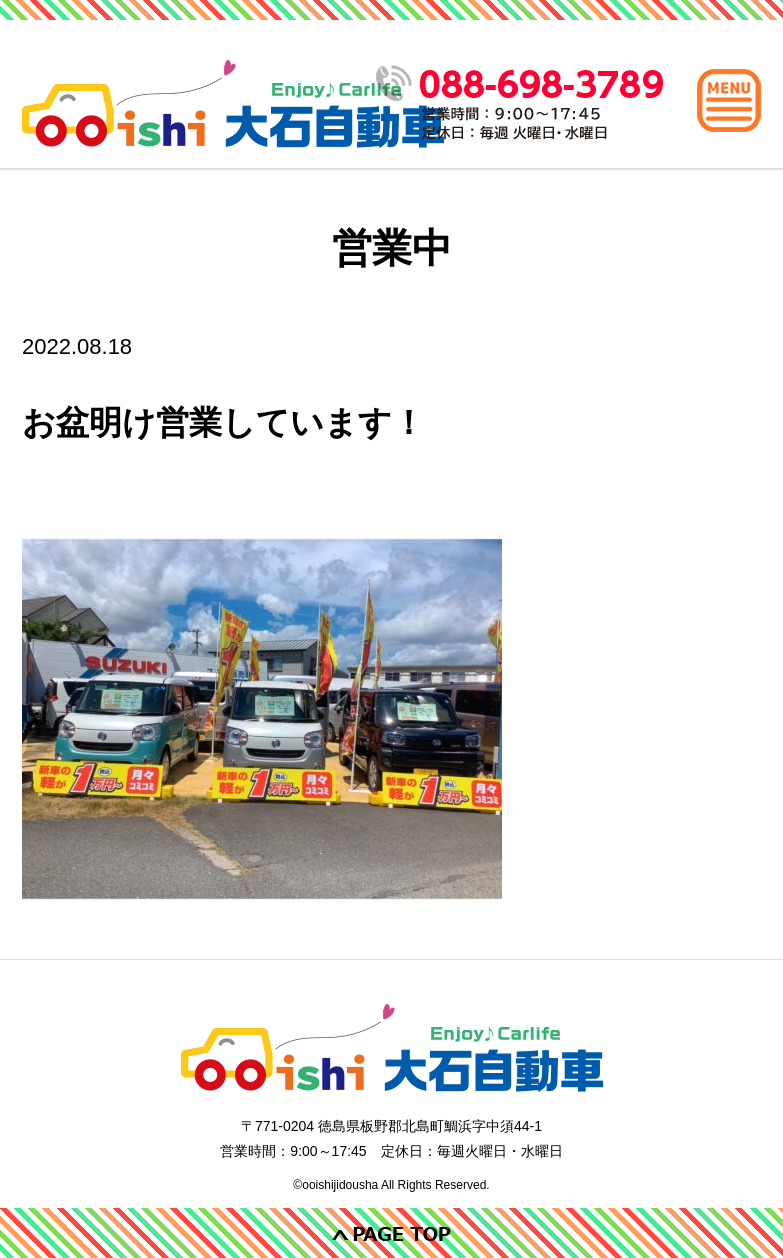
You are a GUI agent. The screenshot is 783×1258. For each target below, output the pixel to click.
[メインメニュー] (729, 100)
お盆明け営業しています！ (223, 422)
